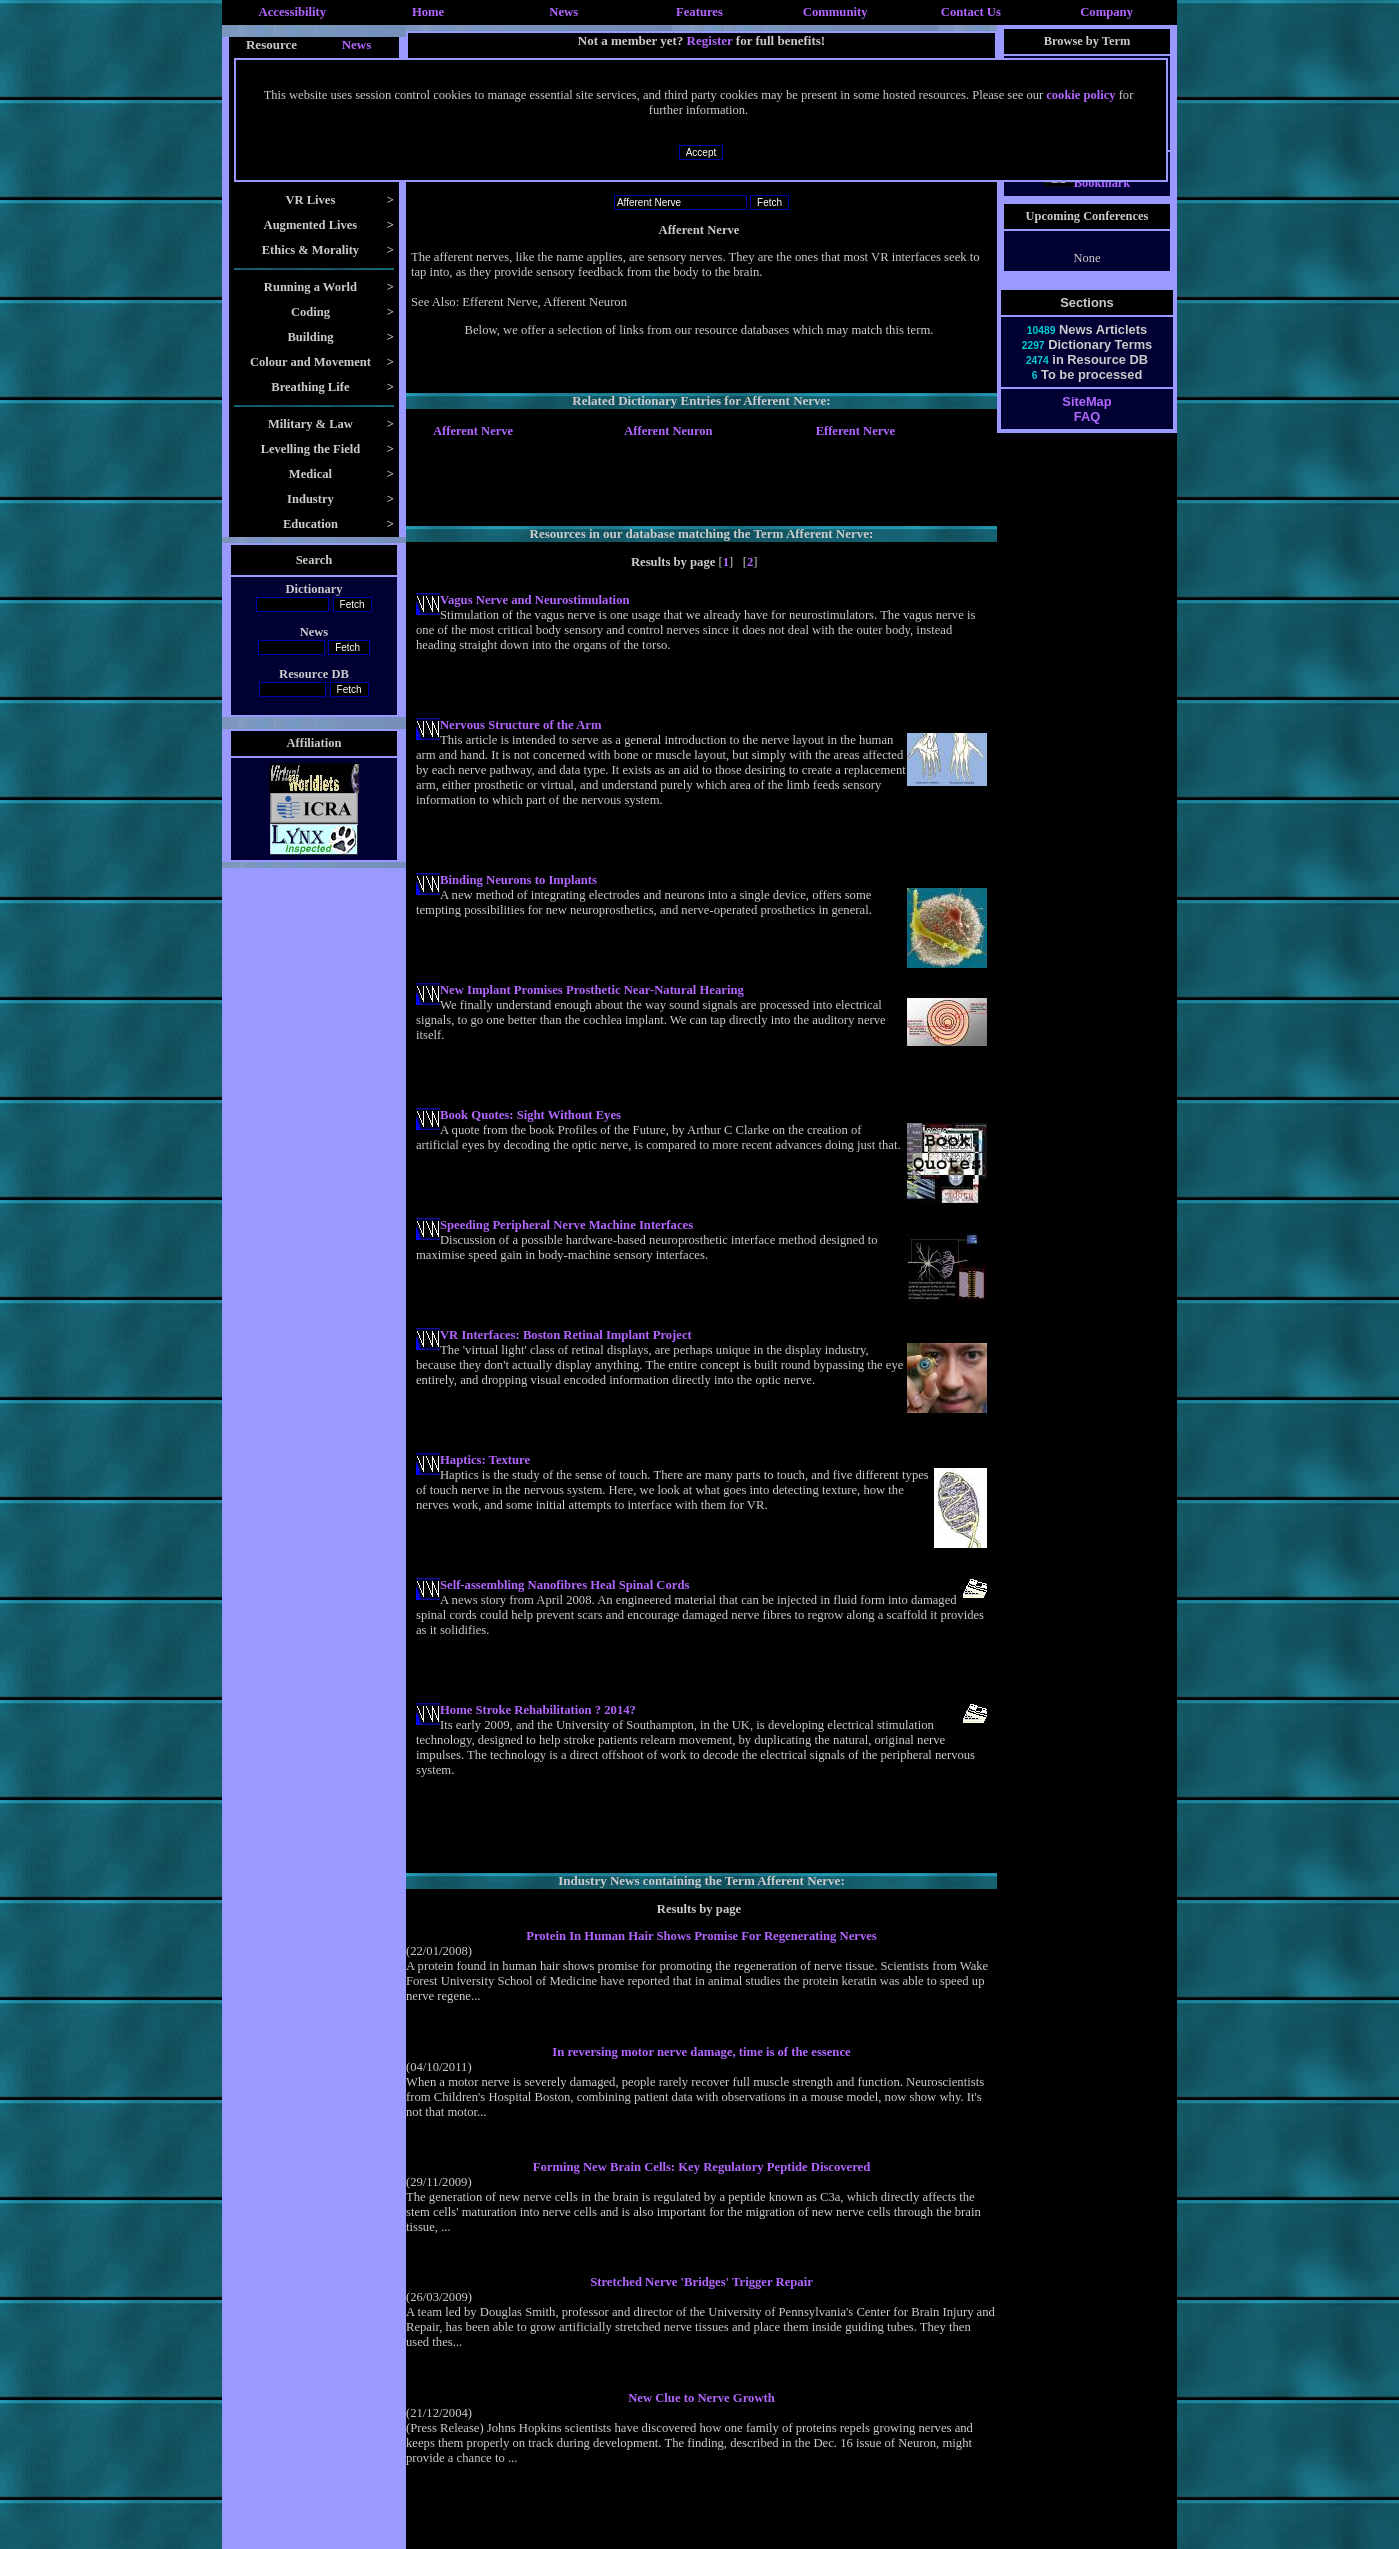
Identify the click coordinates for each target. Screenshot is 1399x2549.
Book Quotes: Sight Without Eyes (530, 1115)
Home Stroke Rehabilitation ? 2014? (538, 1710)
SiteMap (1086, 419)
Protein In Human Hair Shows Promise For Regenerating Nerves (701, 1936)
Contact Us (971, 12)
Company (1106, 12)
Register (710, 40)
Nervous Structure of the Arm (520, 725)
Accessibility (293, 12)
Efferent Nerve (855, 431)
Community (835, 12)
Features (699, 12)
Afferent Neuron (668, 431)
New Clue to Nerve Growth (701, 2398)
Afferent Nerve (473, 431)
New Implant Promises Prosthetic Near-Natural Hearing (592, 990)
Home (428, 12)
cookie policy (1080, 95)
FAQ (1087, 434)
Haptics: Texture (485, 1460)
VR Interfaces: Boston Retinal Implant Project (566, 1335)
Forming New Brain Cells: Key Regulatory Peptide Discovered (702, 2167)
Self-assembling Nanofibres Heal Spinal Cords (564, 1585)
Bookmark (1087, 201)
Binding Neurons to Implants (518, 880)
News (563, 12)
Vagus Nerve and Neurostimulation (535, 600)
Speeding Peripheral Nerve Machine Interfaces (566, 1225)
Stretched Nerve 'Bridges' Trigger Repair (701, 2282)
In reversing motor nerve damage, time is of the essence (701, 2052)
